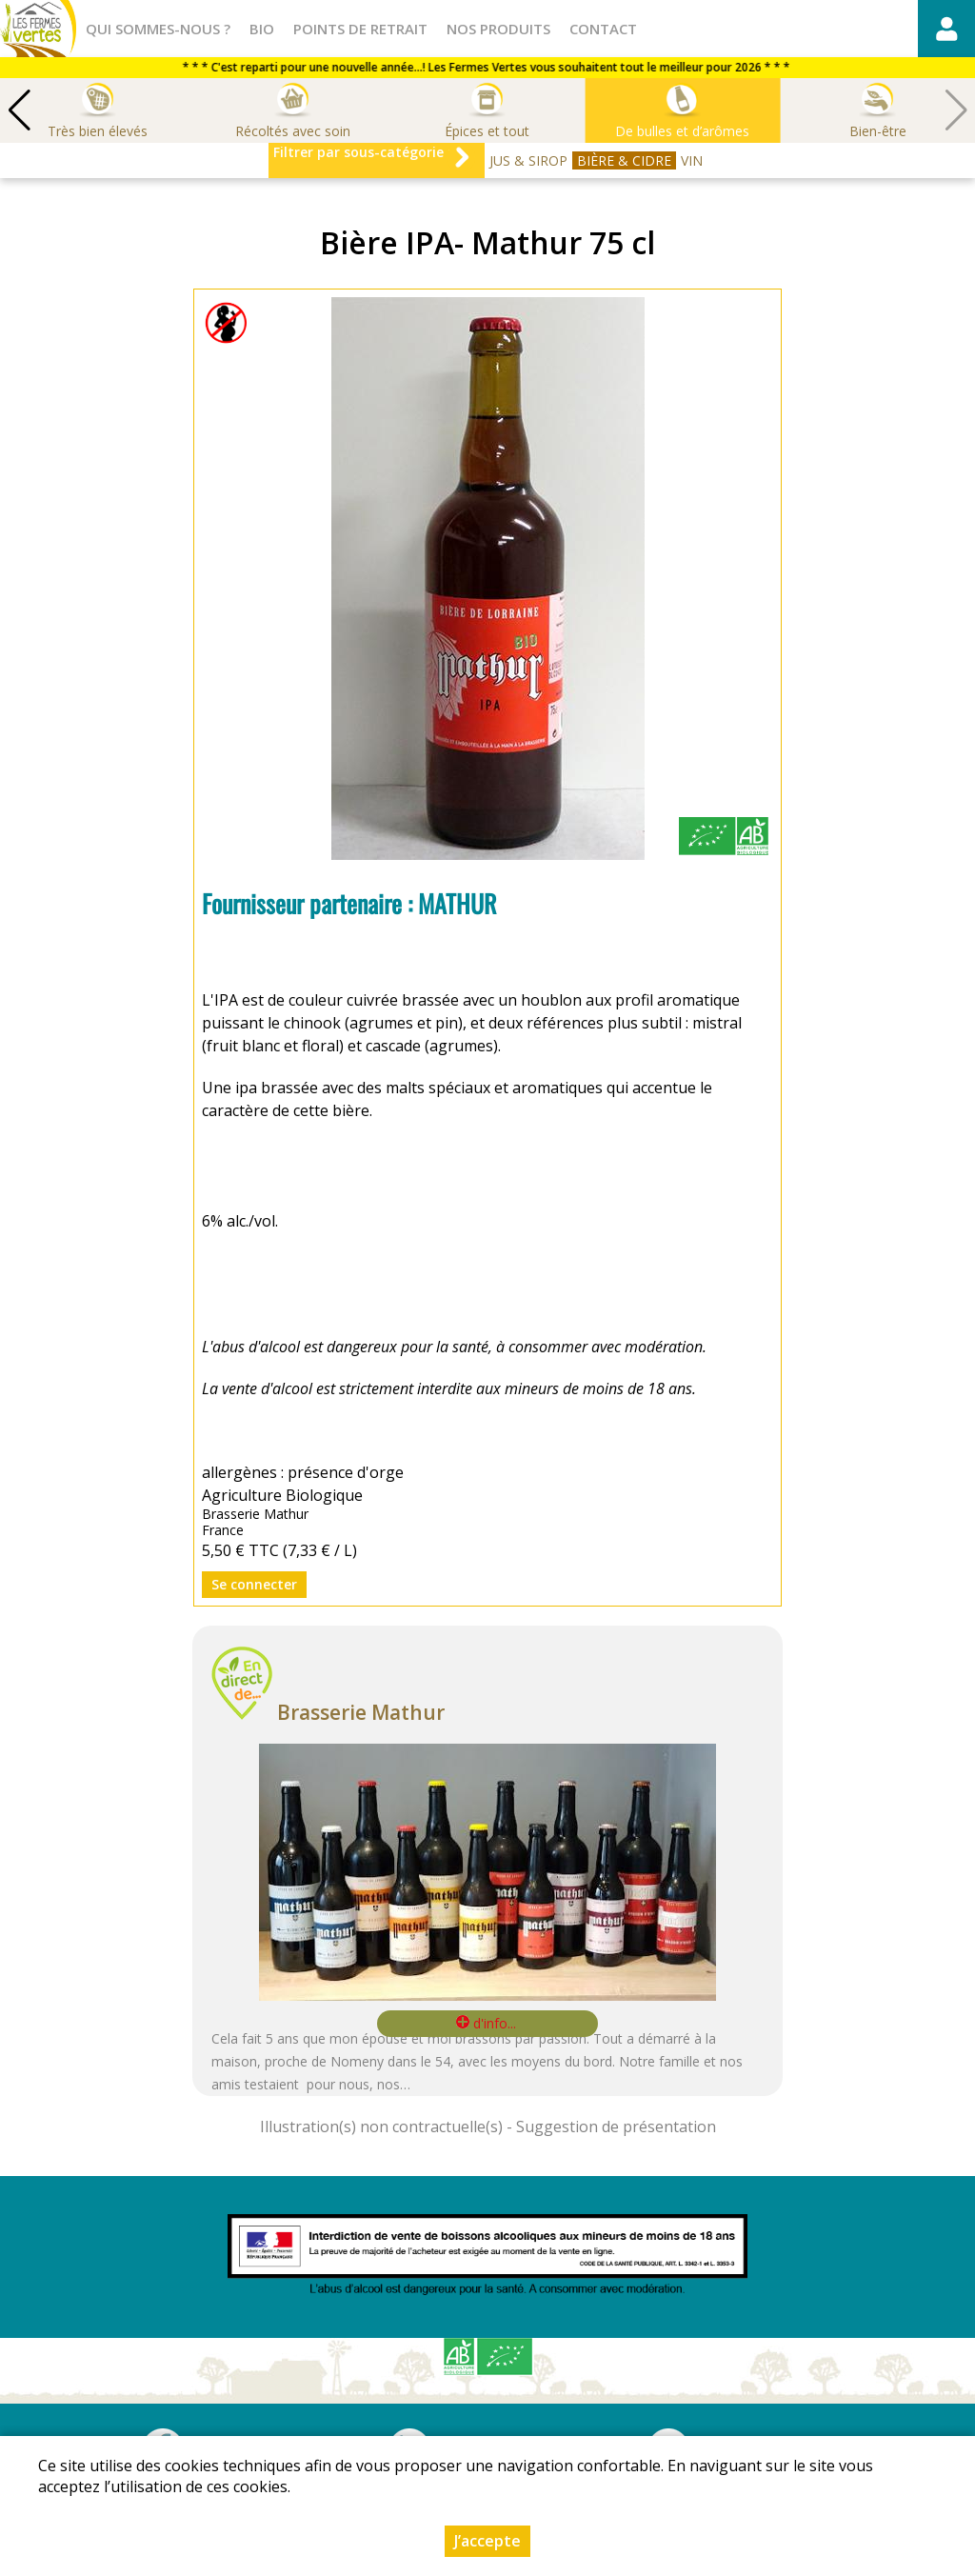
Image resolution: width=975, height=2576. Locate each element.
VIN (692, 160)
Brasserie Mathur (361, 1712)
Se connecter (254, 1584)
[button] (19, 110)
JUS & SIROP (528, 160)
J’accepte (487, 2540)
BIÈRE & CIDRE (624, 160)
